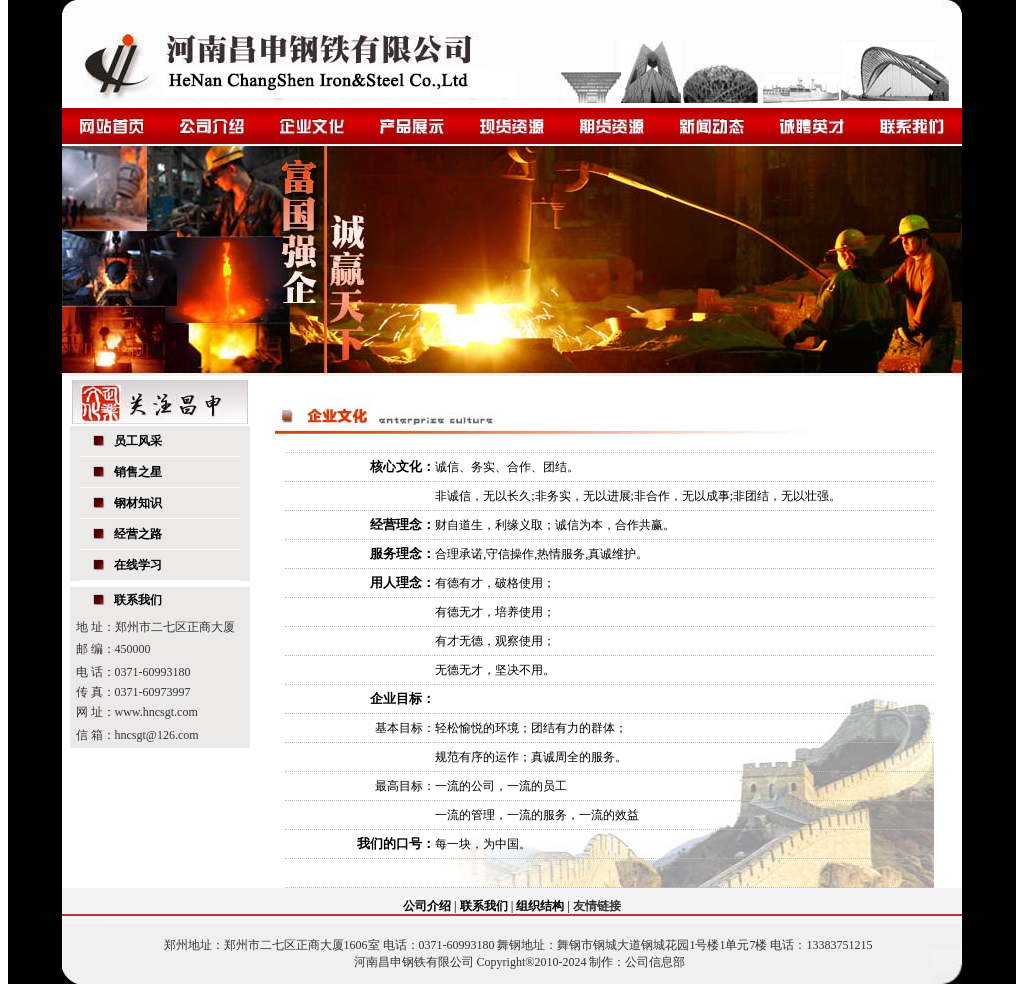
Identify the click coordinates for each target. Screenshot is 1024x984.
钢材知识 (138, 503)
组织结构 (540, 906)
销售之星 (138, 472)
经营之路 (138, 534)
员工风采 (138, 441)
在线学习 (138, 565)
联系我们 (484, 906)
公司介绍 (427, 906)
